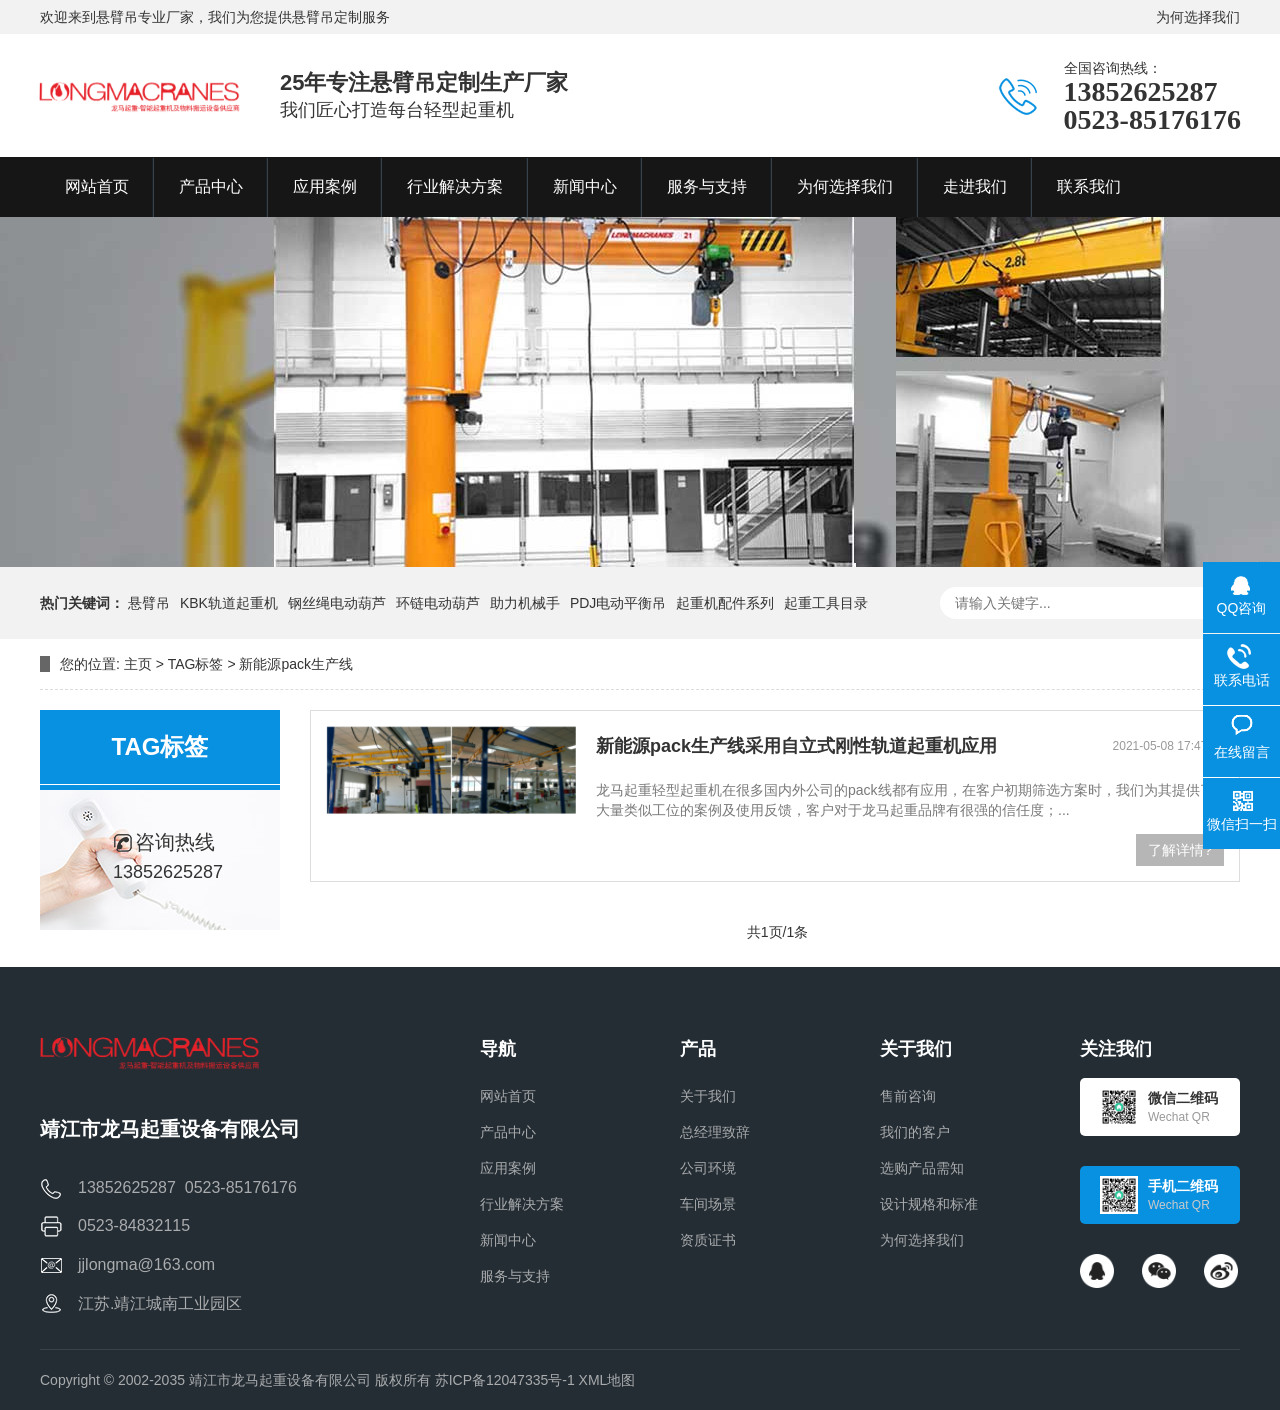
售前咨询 (908, 1096)
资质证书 (708, 1240)
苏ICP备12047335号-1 (505, 1380)
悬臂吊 (149, 603)
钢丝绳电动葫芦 (337, 603)
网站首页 (508, 1096)
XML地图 (607, 1380)
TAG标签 (196, 664)
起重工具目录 (826, 603)
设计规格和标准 (929, 1204)
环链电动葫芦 (438, 603)
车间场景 (708, 1204)
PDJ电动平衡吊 (618, 603)
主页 (138, 664)
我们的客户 (915, 1132)
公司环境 (708, 1168)
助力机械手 (525, 603)
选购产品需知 (922, 1168)
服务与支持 (515, 1276)
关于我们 (708, 1096)
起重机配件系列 (725, 603)
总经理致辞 (715, 1132)
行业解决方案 (522, 1204)
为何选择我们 (1198, 17)
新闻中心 (508, 1240)
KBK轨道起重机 (229, 603)
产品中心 (508, 1132)
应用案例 (508, 1168)
